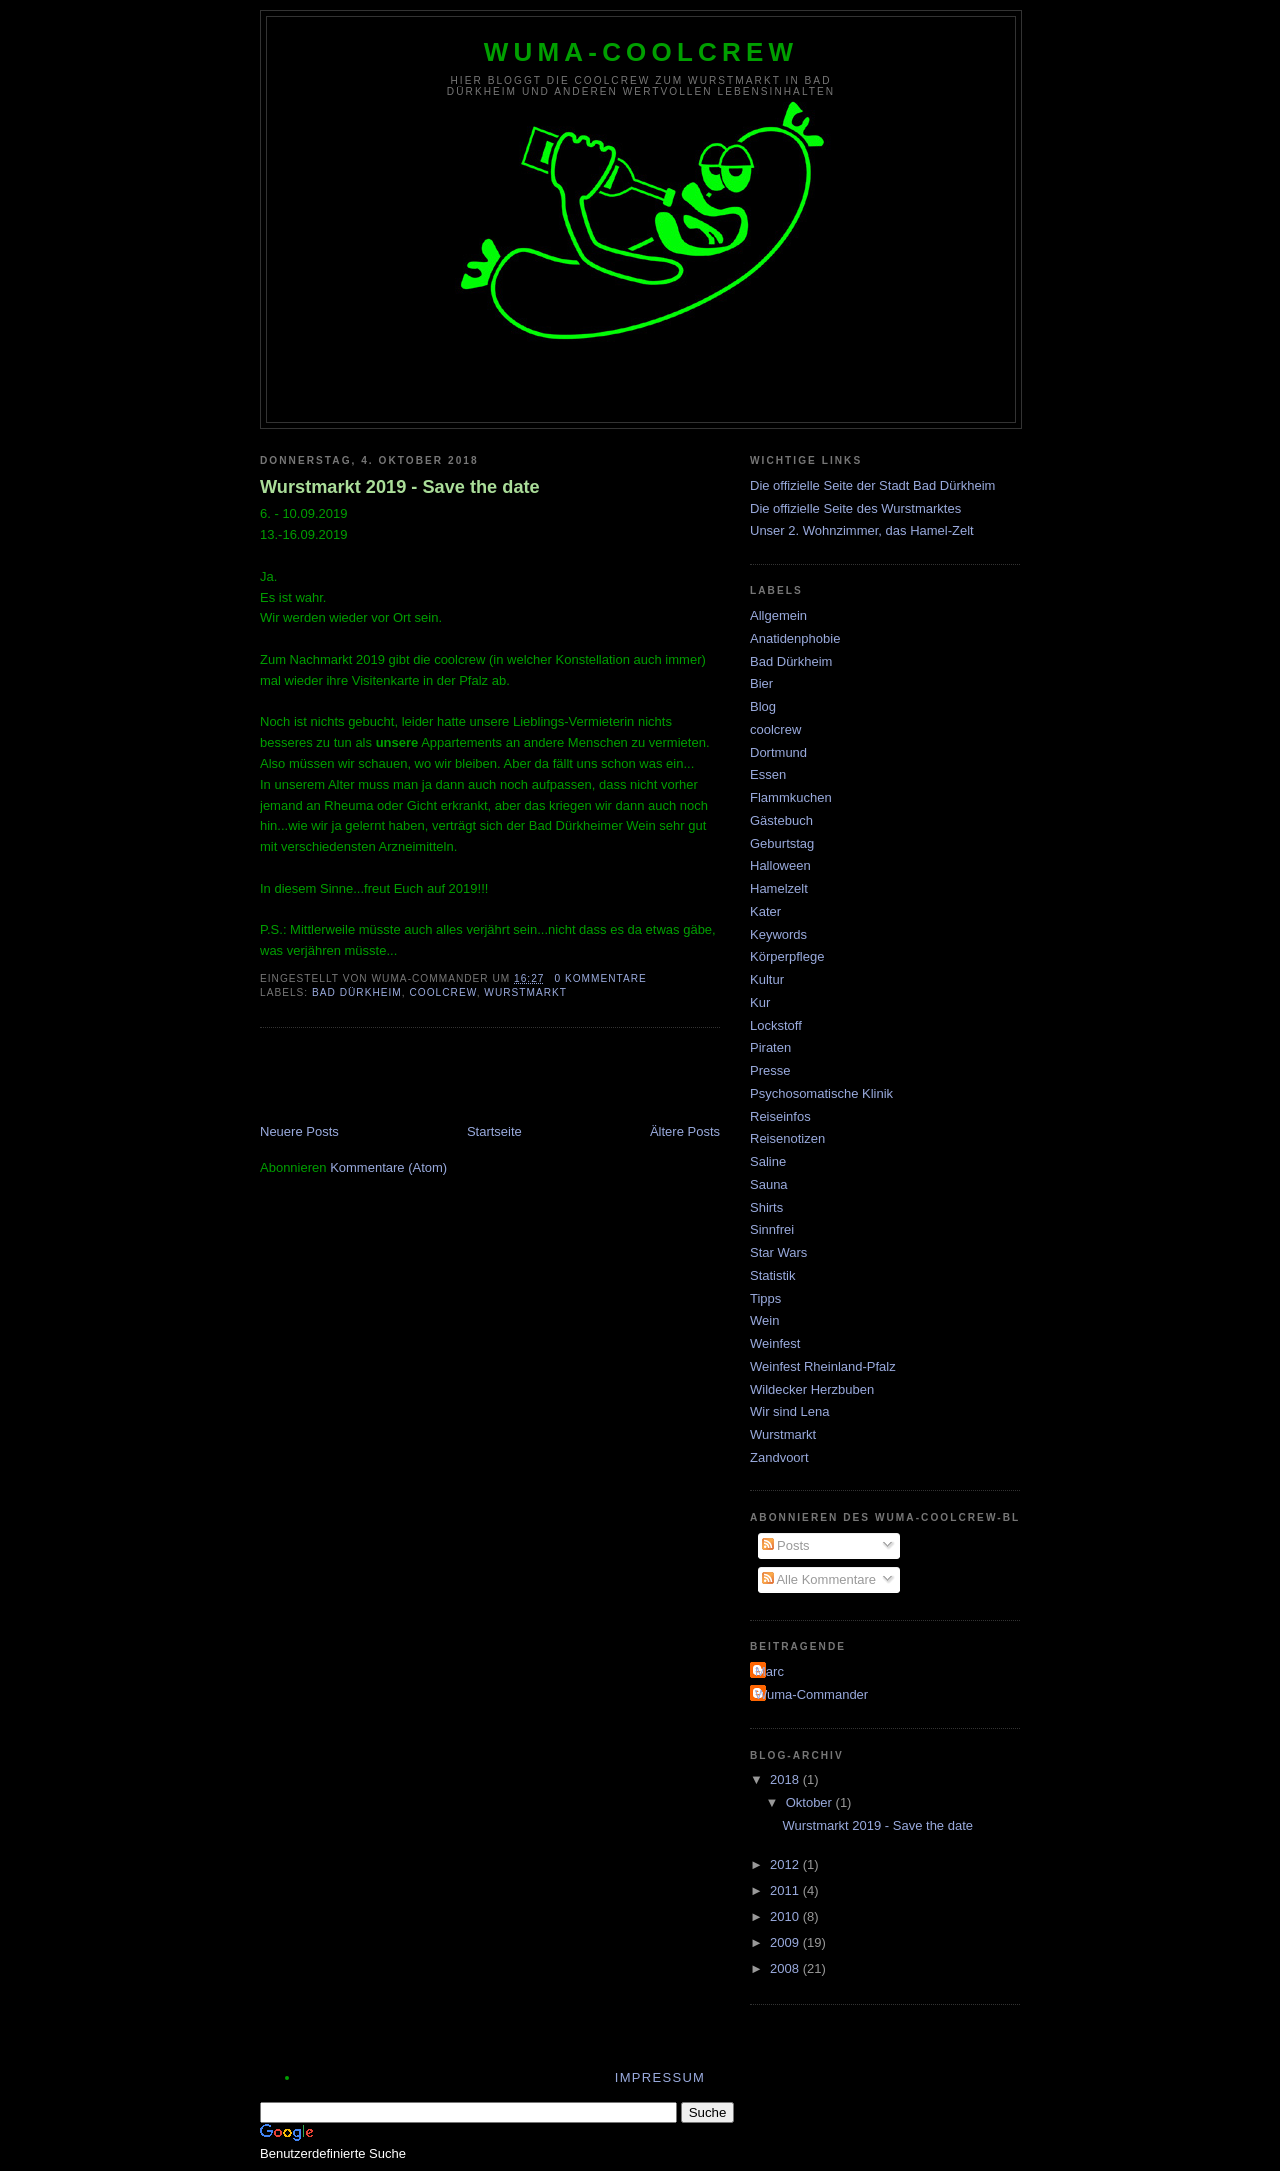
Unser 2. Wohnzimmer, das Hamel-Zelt (862, 530)
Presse (770, 1070)
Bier (761, 683)
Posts (786, 1545)
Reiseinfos (780, 1116)
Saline (768, 1161)
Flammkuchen (791, 797)
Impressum (660, 2077)
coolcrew (442, 992)
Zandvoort (779, 1457)
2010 (786, 1916)
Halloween (780, 865)
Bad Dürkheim (357, 992)
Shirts (766, 1207)
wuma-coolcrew (641, 52)
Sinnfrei (772, 1229)
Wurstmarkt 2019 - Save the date (400, 487)
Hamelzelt (779, 888)
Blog (763, 706)
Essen (768, 774)
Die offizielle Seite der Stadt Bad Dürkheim (872, 485)
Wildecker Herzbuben (812, 1389)
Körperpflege (787, 956)
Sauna (769, 1184)
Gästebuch (781, 820)
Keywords (778, 934)
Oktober (811, 1802)
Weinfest (775, 1343)
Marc (769, 1671)
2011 (786, 1890)
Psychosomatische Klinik (821, 1093)
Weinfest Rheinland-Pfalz (823, 1366)
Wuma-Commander (811, 1694)
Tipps (765, 1298)
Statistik (773, 1275)
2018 (786, 1779)
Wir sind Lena (789, 1411)
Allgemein (778, 615)
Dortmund (778, 752)
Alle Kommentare (819, 1579)
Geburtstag (782, 843)
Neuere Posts (299, 1131)
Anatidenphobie (795, 638)
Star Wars (778, 1252)
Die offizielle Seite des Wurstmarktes (855, 508)
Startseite (494, 1131)
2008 (786, 1968)
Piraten (770, 1047)
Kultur (767, 979)
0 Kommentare (600, 978)
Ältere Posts (685, 1131)
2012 (786, 1864)
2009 (786, 1942)
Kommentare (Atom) (388, 1167)
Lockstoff (776, 1025)
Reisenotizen (787, 1138)
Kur (760, 1002)
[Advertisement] (494, 1078)
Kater (765, 911)
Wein (764, 1320)
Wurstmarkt (525, 992)
